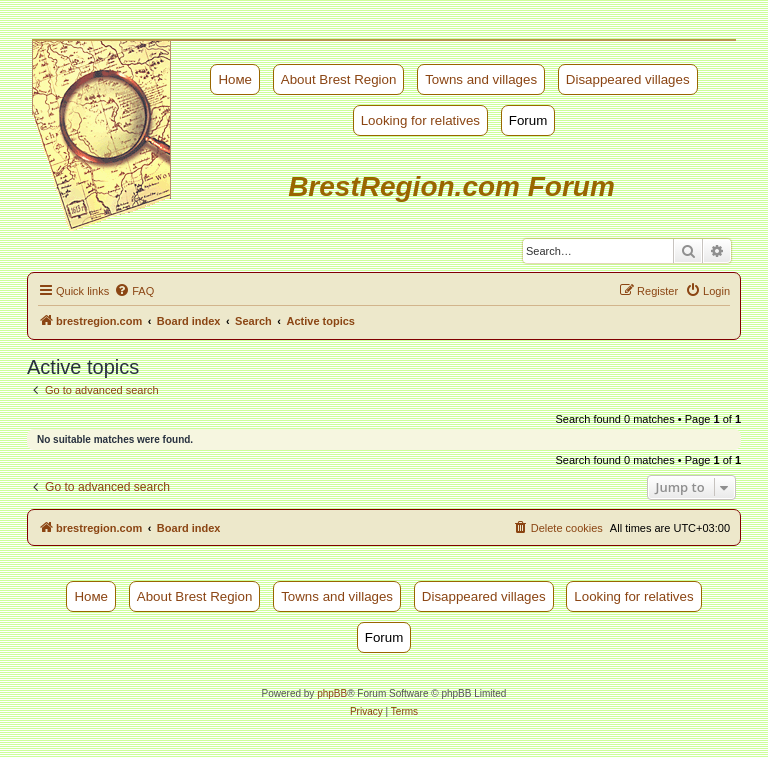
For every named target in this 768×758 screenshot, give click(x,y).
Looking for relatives (420, 120)
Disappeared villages (628, 79)
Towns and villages (481, 79)
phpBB (332, 693)
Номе (235, 79)
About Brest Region (339, 79)
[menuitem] (134, 291)
